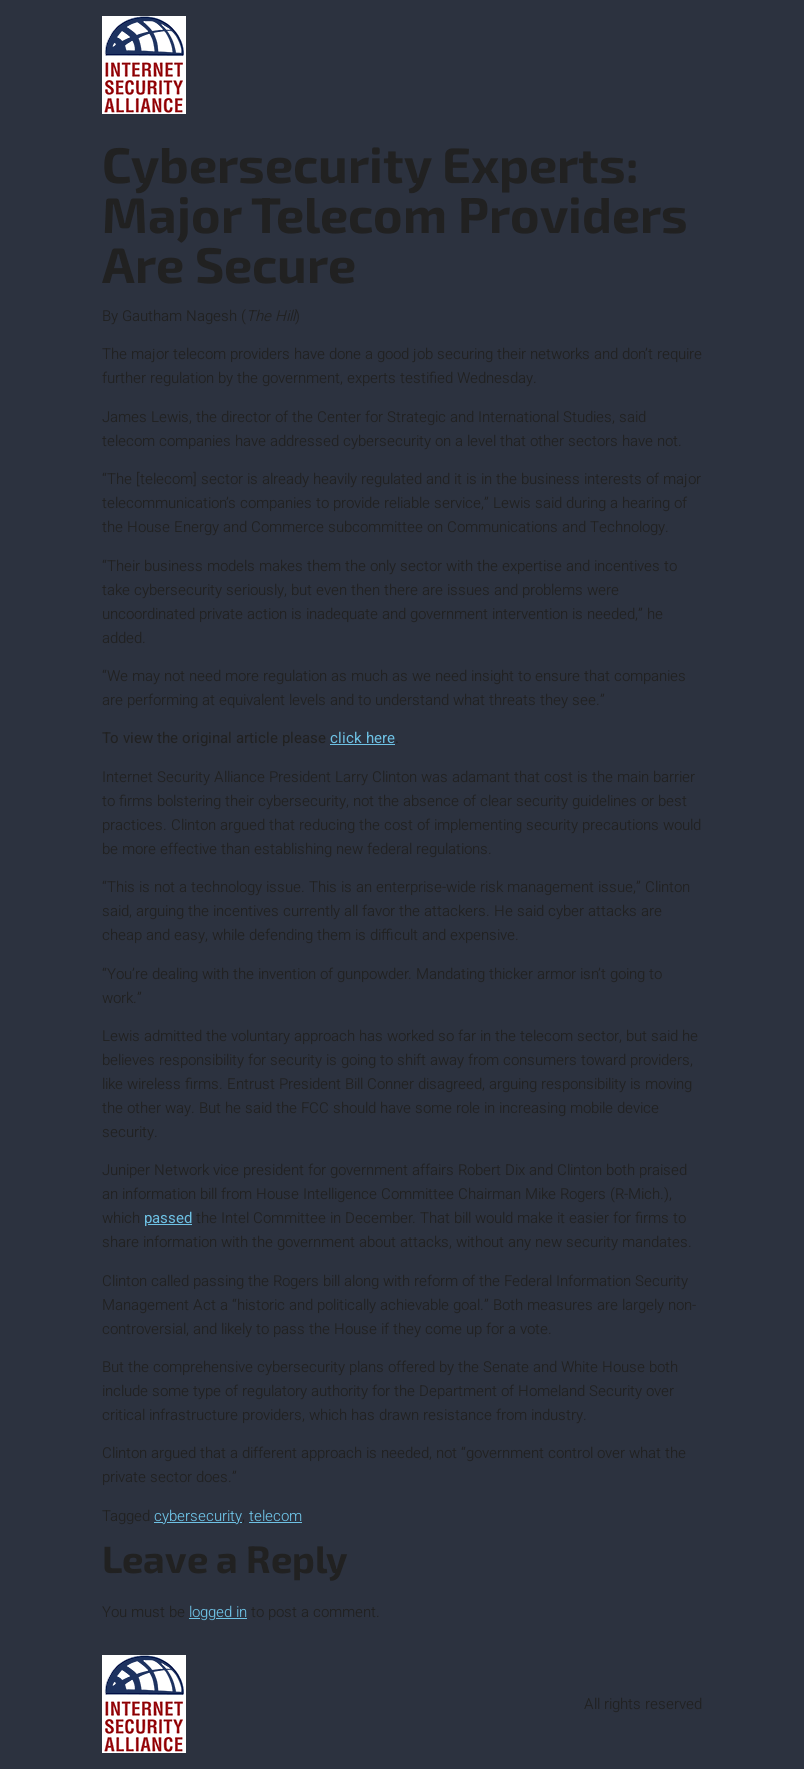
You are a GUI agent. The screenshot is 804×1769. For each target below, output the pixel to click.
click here (362, 738)
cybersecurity (198, 1516)
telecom (275, 1516)
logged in (218, 1612)
